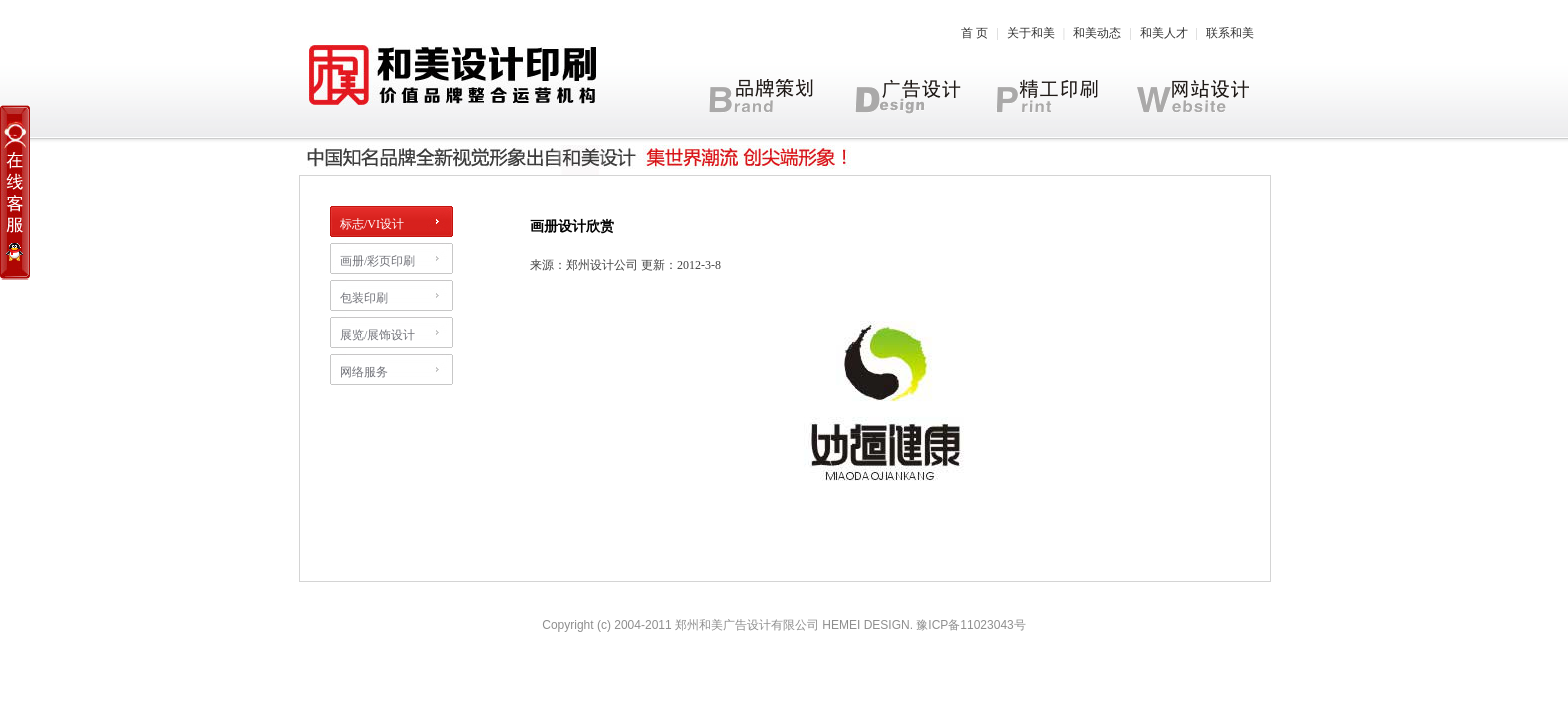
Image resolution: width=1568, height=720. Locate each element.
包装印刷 (364, 298)
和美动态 (1097, 33)
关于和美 (1031, 33)
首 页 (974, 33)
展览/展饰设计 (377, 335)
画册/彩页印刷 (377, 261)
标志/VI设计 (372, 224)
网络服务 (364, 372)
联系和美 (1230, 33)
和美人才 (1164, 33)
